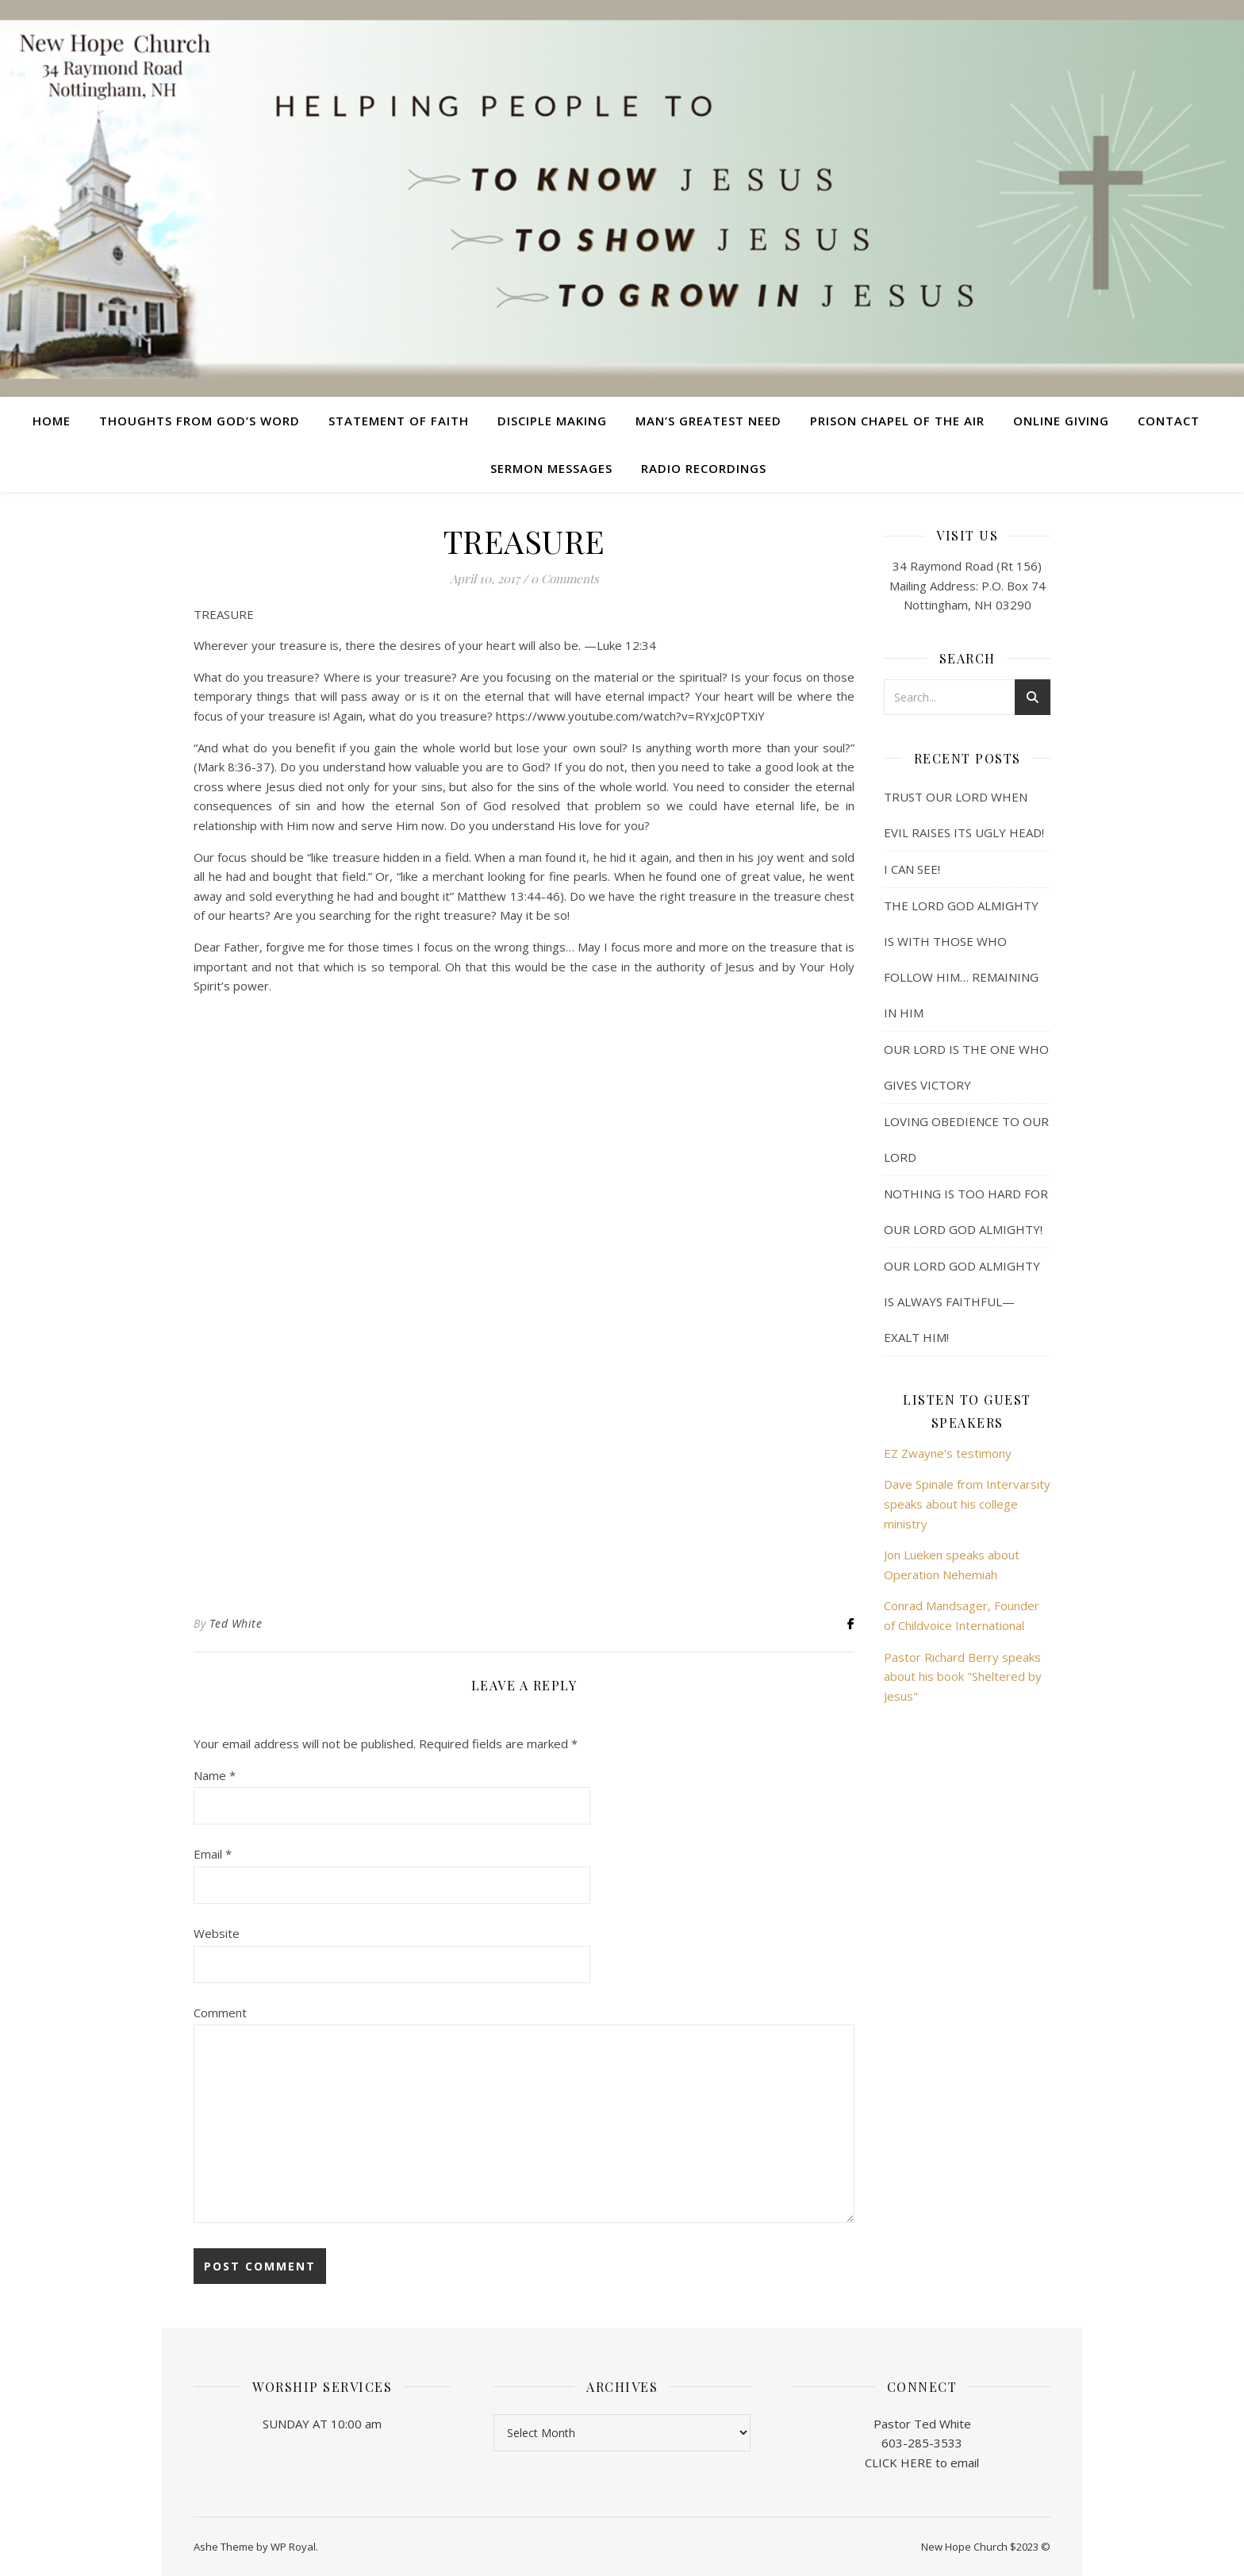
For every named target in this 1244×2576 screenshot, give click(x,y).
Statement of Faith (398, 421)
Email (213, 1854)
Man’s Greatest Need (708, 421)
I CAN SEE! (912, 869)
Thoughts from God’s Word (199, 421)
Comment (220, 2012)
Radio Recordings (703, 468)
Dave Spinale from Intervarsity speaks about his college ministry (967, 1503)
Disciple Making (552, 421)
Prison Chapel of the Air (897, 421)
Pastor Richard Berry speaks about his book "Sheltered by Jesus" (963, 1676)
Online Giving (1061, 421)
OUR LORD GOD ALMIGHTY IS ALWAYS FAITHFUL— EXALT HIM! (962, 1301)
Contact (1169, 421)
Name (215, 1775)
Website (217, 1933)
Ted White (236, 1623)
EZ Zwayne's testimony (948, 1453)
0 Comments (565, 578)
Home (52, 421)
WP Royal (293, 2546)
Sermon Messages (551, 468)
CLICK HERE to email (922, 2462)
